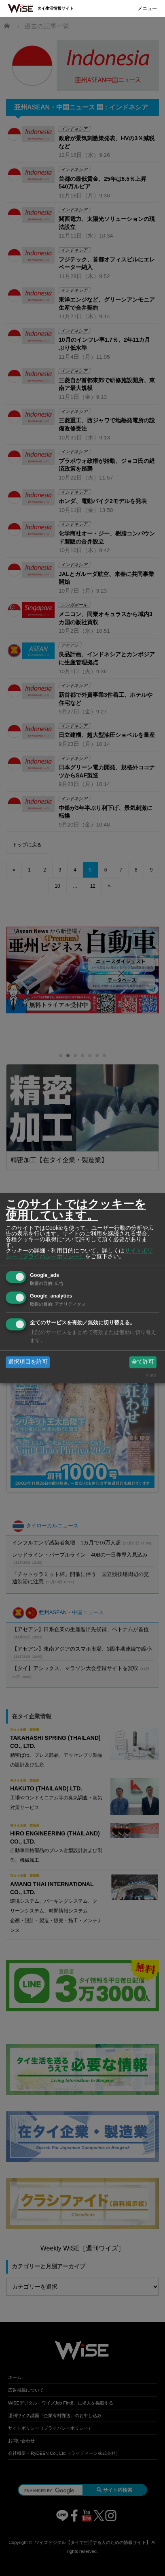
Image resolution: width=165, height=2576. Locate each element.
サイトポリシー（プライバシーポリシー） (79, 1253)
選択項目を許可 (28, 1362)
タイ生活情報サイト (55, 8)
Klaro (151, 1375)
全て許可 (142, 1362)
